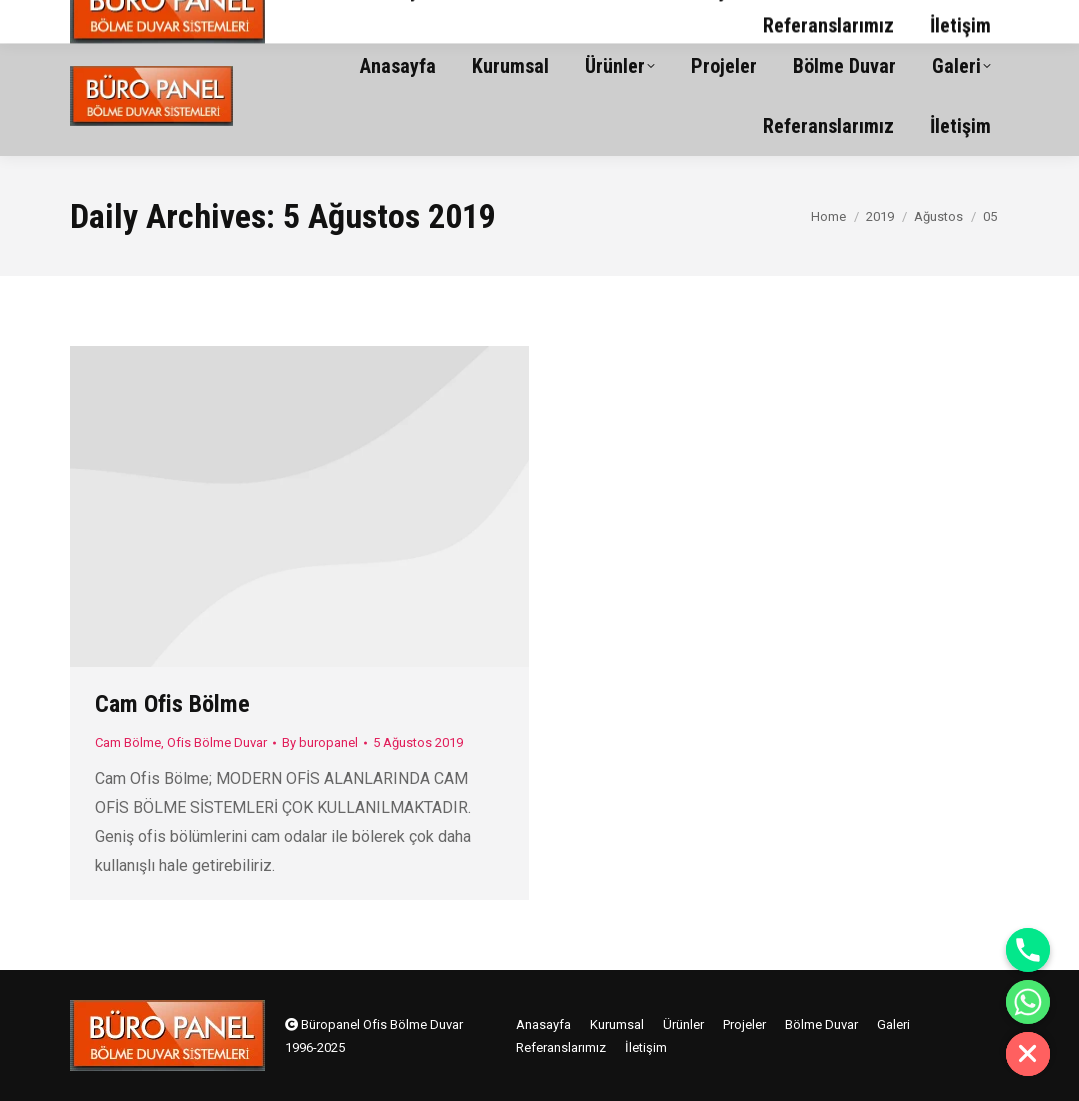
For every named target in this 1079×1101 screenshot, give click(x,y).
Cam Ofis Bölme (172, 704)
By (320, 742)
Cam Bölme (128, 742)
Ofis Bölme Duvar (217, 742)
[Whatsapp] (1028, 1002)
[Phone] (1028, 950)
